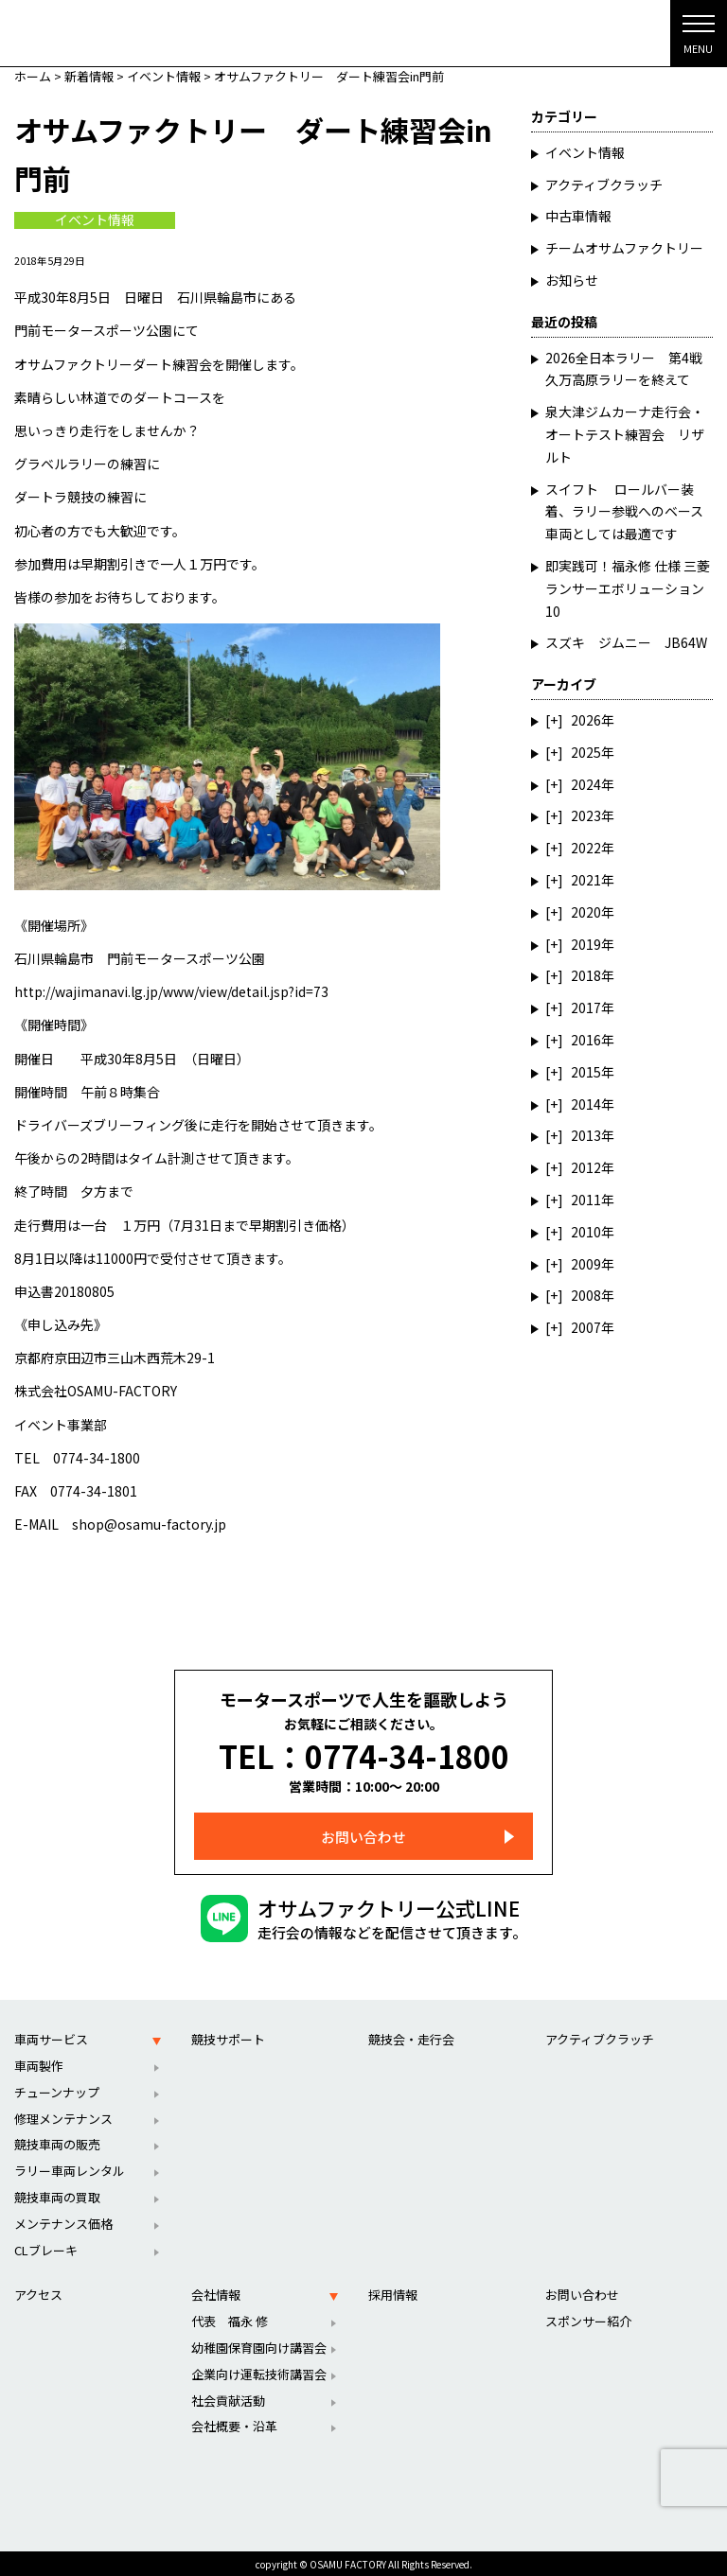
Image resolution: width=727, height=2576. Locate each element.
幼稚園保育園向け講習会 (259, 2344)
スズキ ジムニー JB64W (626, 642)
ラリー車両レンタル (69, 2167)
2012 (586, 1167)
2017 (586, 1007)
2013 (586, 1135)
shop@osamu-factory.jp (149, 1524)
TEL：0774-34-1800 (364, 1754)
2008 (586, 1295)
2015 (586, 1071)
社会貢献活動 (228, 2397)
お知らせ (571, 280)
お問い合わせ (363, 1833)
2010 (586, 1231)
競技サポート (228, 2035)
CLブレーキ (46, 2246)
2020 (586, 911)
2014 (586, 1104)
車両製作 (38, 2062)
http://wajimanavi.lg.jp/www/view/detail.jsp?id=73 (171, 991)
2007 (586, 1327)
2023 (586, 815)
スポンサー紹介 (588, 2317)
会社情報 (215, 2292)
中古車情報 (578, 215)
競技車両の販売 (57, 2141)
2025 (586, 752)
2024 (586, 784)
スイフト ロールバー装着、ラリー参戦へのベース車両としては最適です (624, 512)
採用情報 (392, 2292)
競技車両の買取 (57, 2193)
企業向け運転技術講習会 (259, 2370)
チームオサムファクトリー (624, 247)
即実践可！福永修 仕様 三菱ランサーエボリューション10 (627, 588)
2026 (586, 719)
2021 (586, 879)
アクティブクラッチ (604, 184)
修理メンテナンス (63, 2115)
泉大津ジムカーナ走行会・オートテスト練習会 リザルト (624, 434)
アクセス (38, 2292)
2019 (586, 944)
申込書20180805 (64, 1291)
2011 (586, 1199)
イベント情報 (94, 220)
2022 (586, 847)
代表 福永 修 (229, 2317)
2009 (586, 1263)
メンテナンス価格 (63, 2220)
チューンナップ (56, 2088)
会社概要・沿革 (234, 2423)
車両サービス (51, 2035)
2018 (586, 975)
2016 (586, 1039)
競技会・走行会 (411, 2035)
